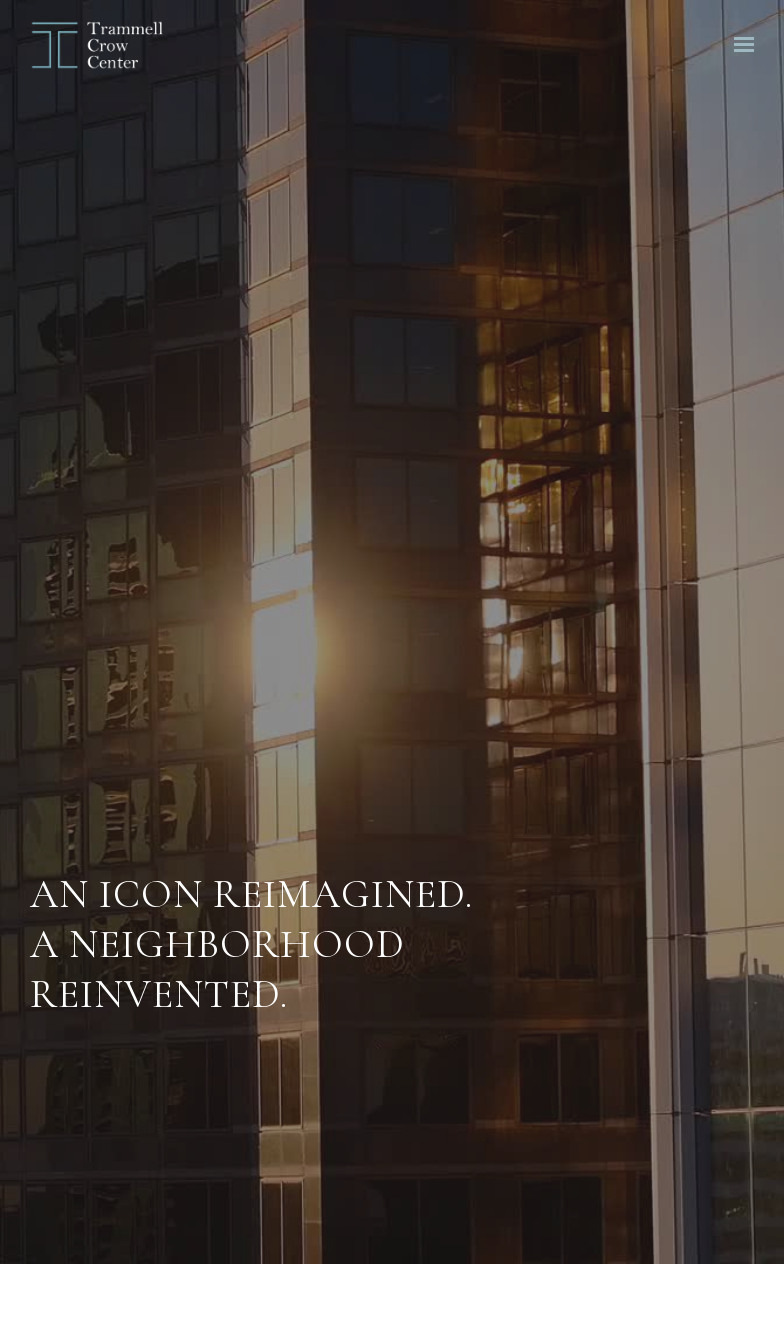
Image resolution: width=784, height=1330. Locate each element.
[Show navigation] (739, 45)
